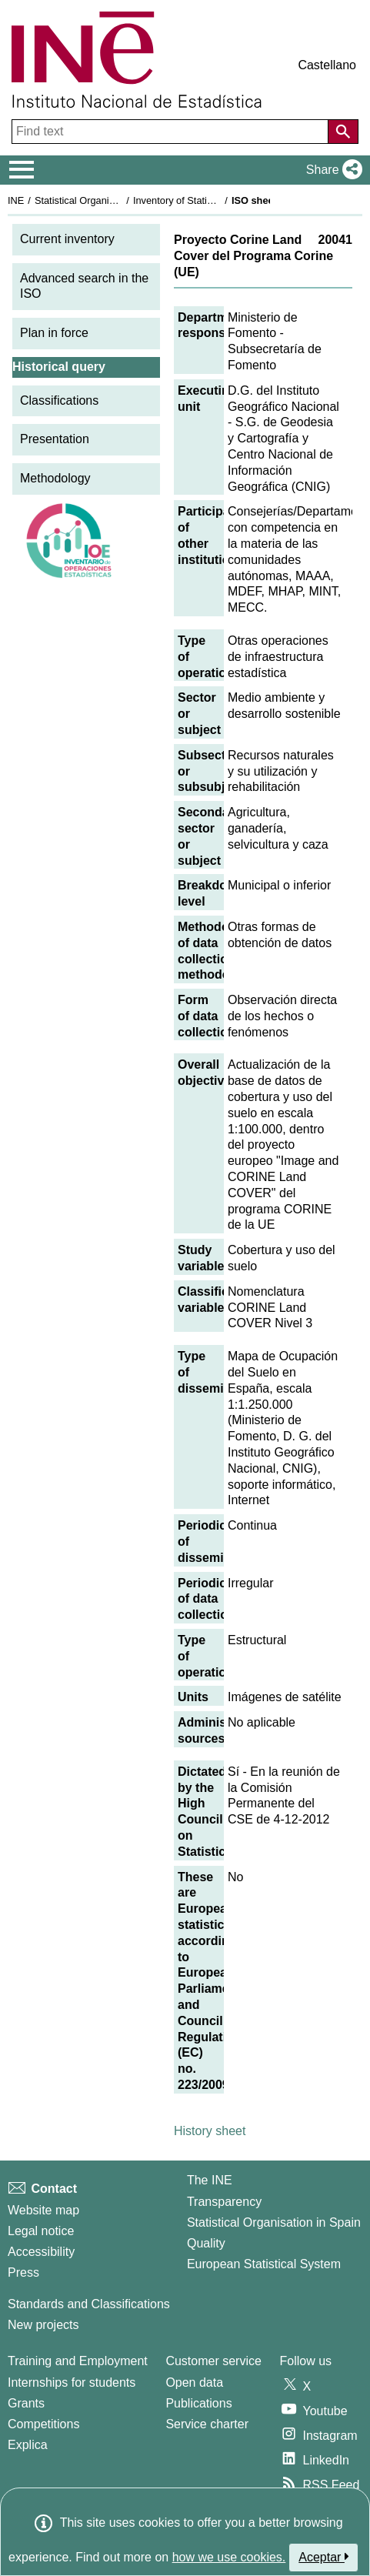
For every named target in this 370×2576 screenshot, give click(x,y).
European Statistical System (264, 2264)
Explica (28, 2444)
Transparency (224, 2201)
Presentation (54, 438)
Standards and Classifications (89, 2304)
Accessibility (41, 2251)
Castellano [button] (327, 65)
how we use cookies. (229, 2557)
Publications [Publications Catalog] (198, 2403)
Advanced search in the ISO (84, 286)
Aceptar (323, 2557)
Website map (43, 2210)
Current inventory (67, 238)
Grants (26, 2403)
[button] (331, 170)
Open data (194, 2382)
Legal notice (41, 2230)
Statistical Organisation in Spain (104, 200)
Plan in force (54, 332)
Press (23, 2272)
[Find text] (172, 131)
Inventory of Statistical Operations (206, 200)
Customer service (213, 2360)
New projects (43, 2324)
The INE (209, 2180)
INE (16, 200)
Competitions (43, 2424)
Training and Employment (78, 2360)
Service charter (206, 2424)
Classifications (59, 400)
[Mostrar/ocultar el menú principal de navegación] (22, 170)
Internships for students (71, 2382)
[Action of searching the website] (343, 131)
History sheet (209, 2130)
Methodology (55, 478)
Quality (206, 2243)
